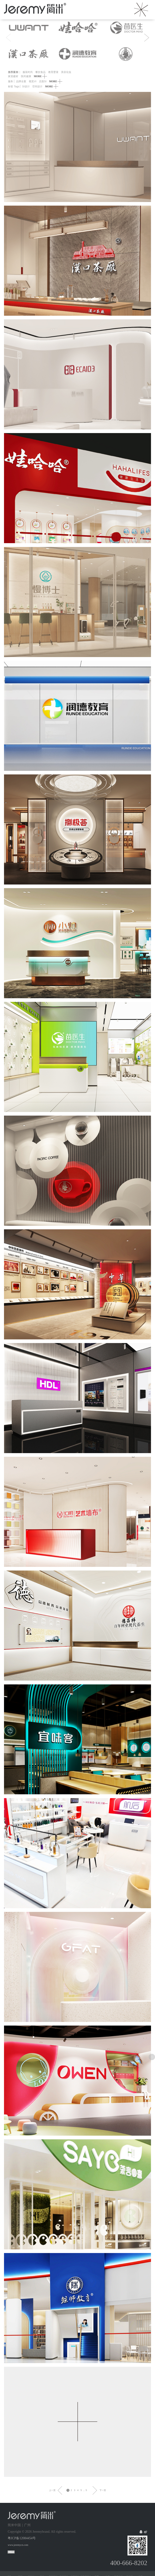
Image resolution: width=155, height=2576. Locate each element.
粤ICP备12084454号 (22, 2538)
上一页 (52, 2490)
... (84, 2490)
